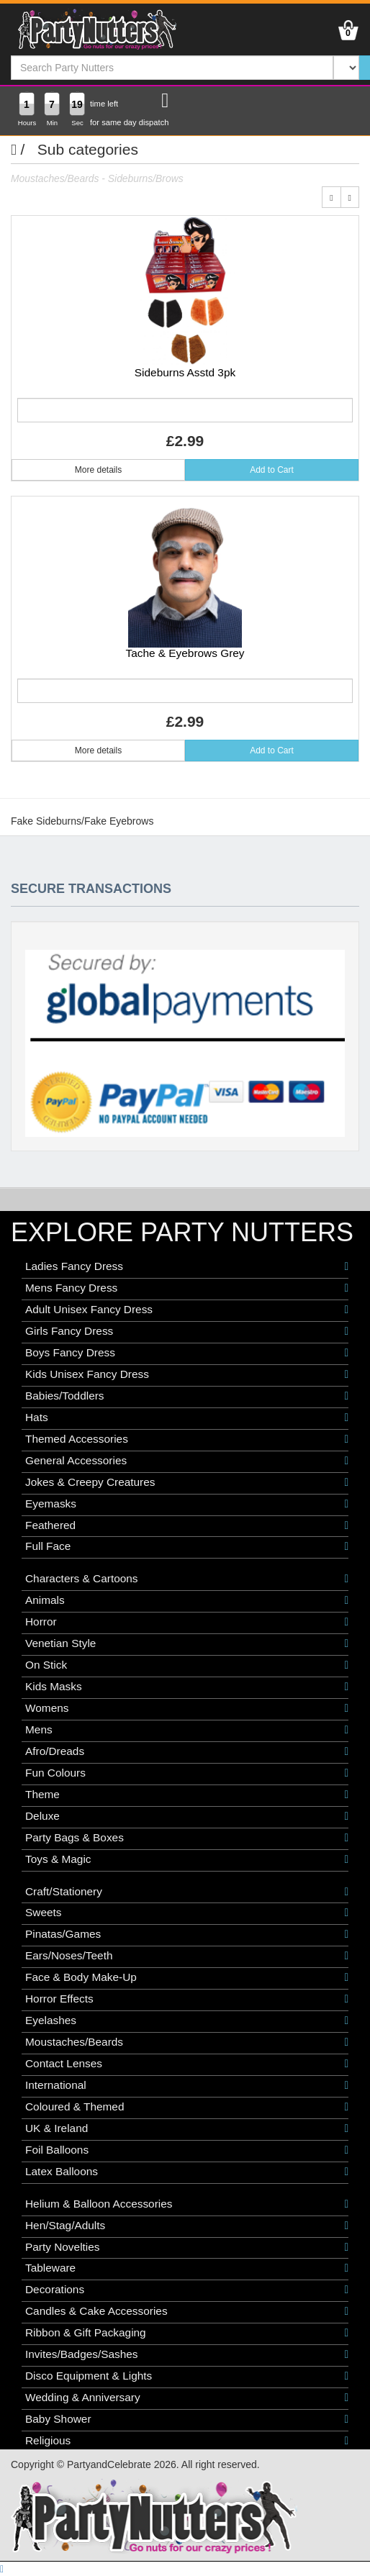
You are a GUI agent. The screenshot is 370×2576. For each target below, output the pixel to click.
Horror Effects (186, 1999)
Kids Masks (186, 1686)
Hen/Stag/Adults (186, 2225)
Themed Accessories (186, 1439)
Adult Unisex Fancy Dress (186, 1309)
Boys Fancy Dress (186, 1353)
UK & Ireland (186, 2128)
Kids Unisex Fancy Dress (186, 1374)
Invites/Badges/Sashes (186, 2354)
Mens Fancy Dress (186, 1288)
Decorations (186, 2289)
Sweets (186, 1912)
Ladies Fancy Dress (186, 1266)
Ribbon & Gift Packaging (186, 2333)
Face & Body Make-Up (186, 1977)
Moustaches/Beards (186, 2042)
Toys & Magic (186, 1859)
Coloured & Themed (186, 2107)
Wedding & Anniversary (186, 2397)
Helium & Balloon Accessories (186, 2204)
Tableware (186, 2268)
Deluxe (186, 1816)
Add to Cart (272, 470)
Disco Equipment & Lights (186, 2376)
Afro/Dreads (186, 1751)
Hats (186, 1417)
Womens (186, 1708)
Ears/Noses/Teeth (186, 1956)
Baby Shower (186, 2419)
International (186, 2085)
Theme (186, 1794)
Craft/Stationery (186, 1891)
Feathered (186, 1525)
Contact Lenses (186, 2063)
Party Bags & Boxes (186, 1837)
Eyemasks (186, 1504)
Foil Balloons (186, 2150)
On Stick (186, 1665)
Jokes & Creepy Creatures (186, 1482)
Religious (186, 2440)
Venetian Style (186, 1643)
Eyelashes (186, 2020)
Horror (186, 1622)
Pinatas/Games (186, 1934)
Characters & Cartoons (186, 1578)
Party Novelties (186, 2247)
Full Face (186, 1546)
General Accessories (186, 1460)
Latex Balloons (186, 2171)
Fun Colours (186, 1773)
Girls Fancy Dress (186, 1331)
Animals (186, 1600)
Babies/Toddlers (186, 1396)
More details (98, 470)
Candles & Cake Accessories (186, 2311)
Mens (186, 1730)
